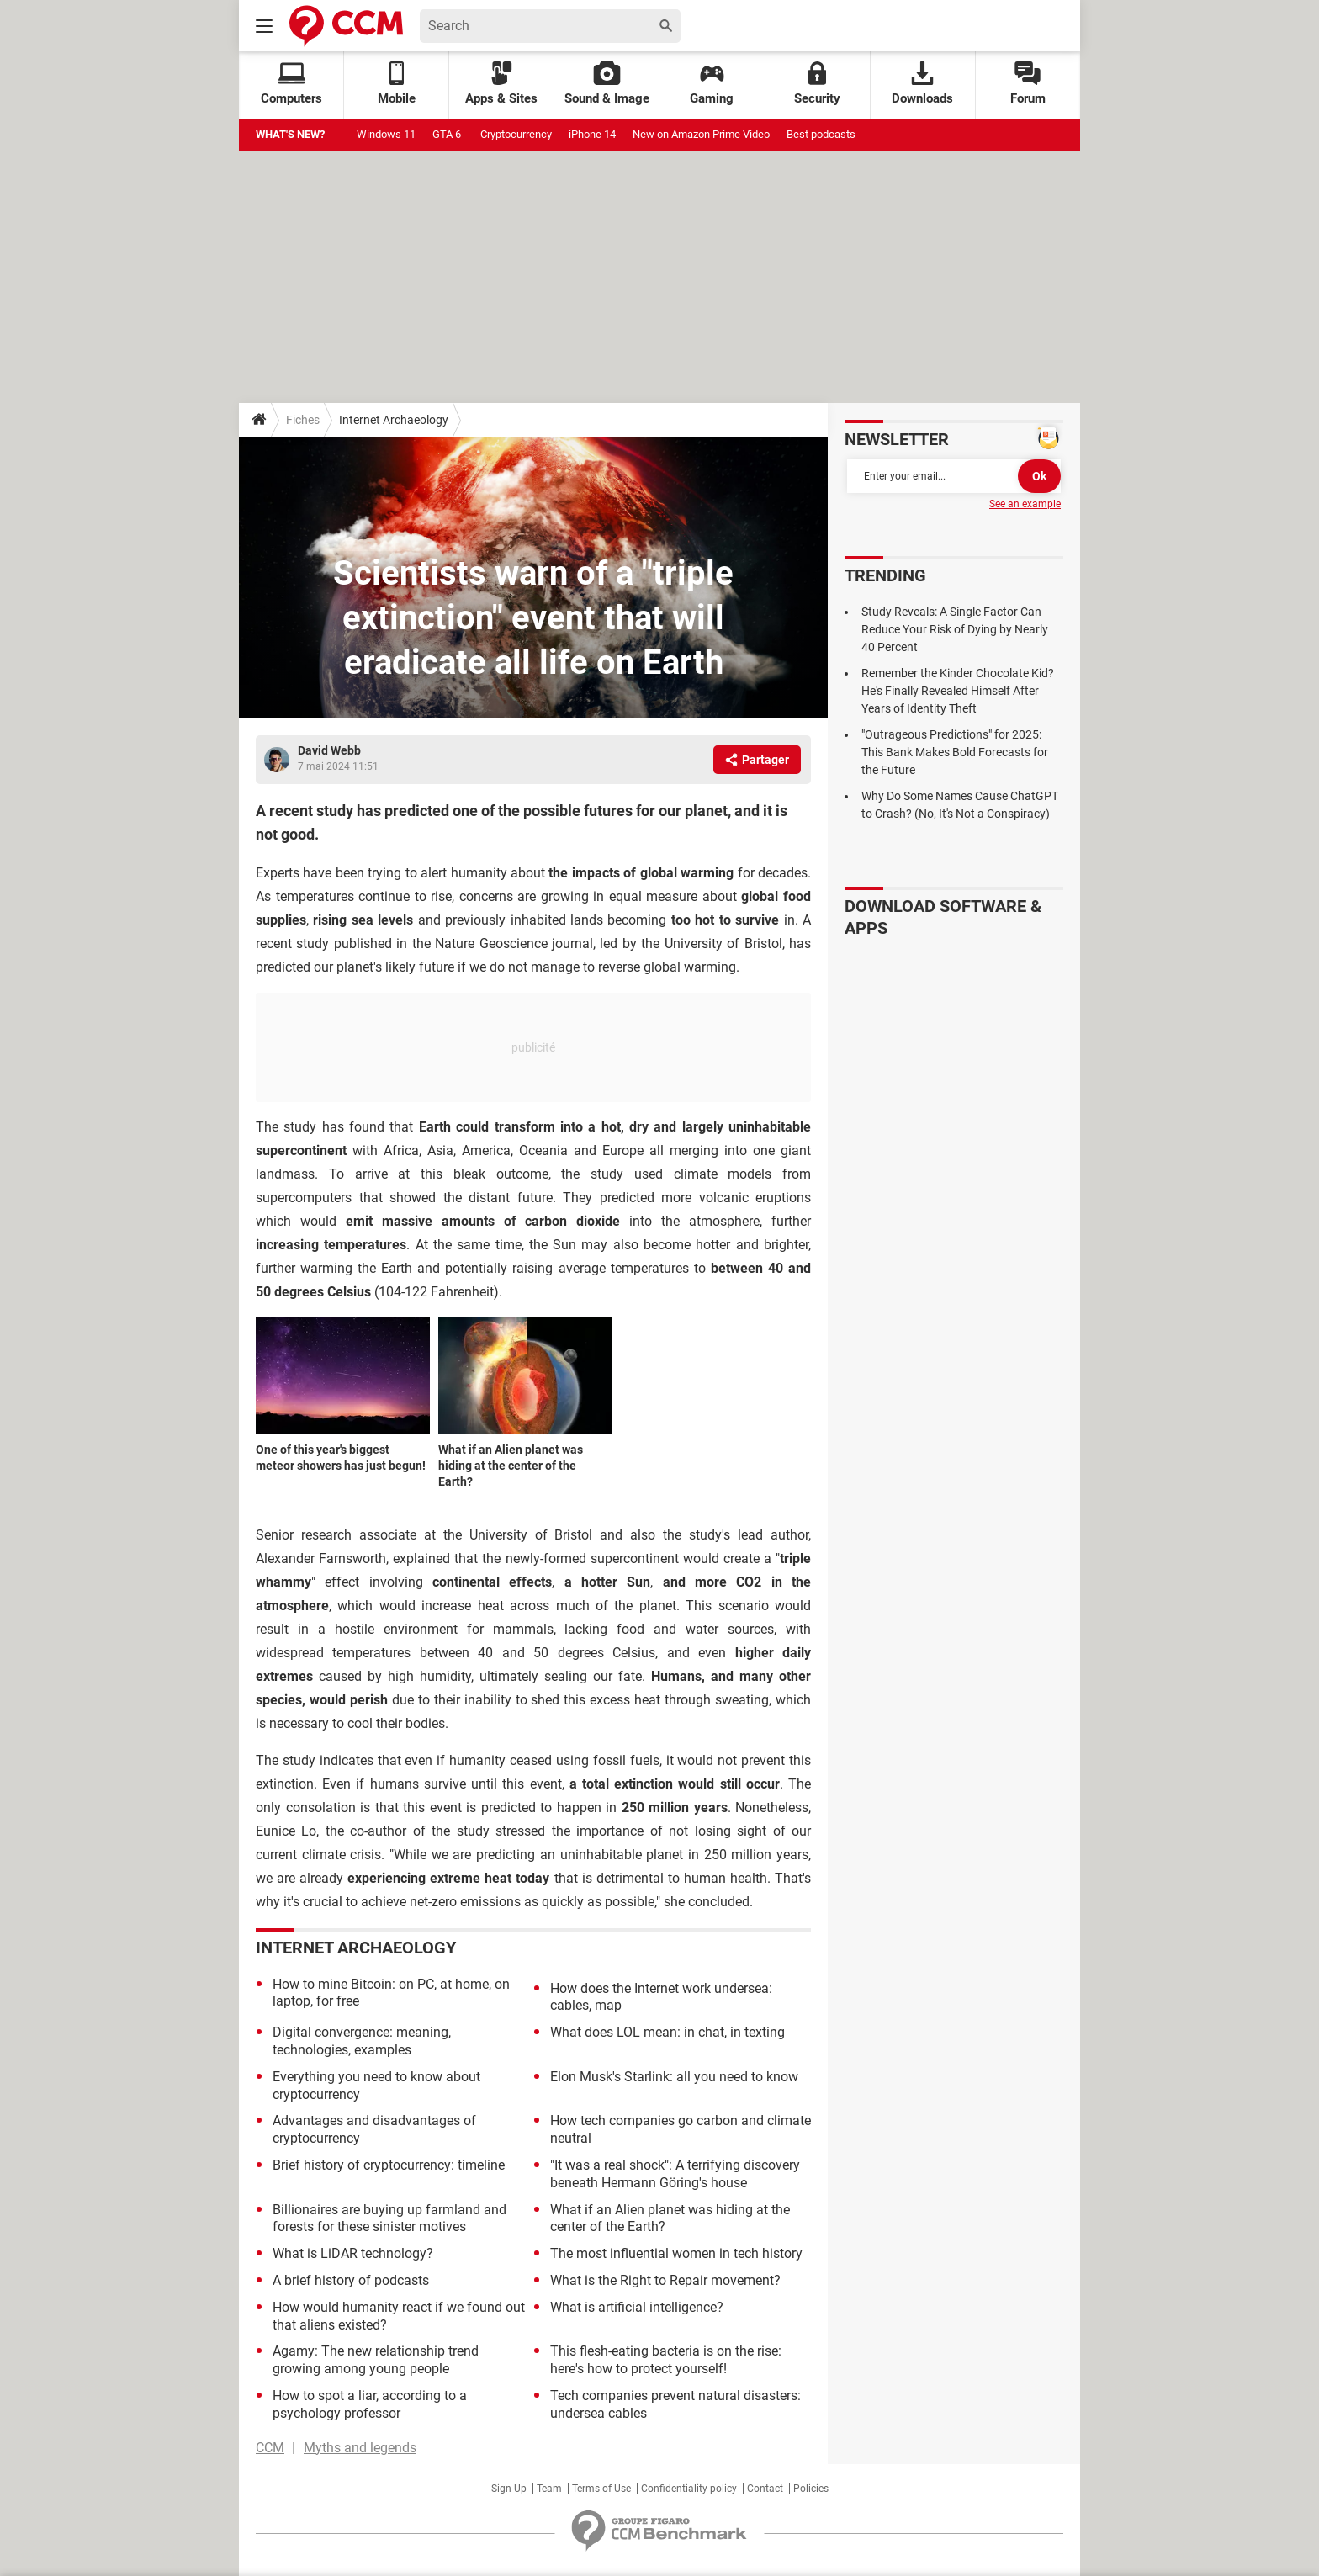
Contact (765, 2488)
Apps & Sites (501, 83)
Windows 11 (386, 134)
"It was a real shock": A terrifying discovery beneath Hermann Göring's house (675, 2174)
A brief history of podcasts (351, 2280)
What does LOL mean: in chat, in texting (667, 2032)
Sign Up (509, 2488)
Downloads (922, 83)
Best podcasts (821, 134)
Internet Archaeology (393, 420)
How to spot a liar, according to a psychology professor (370, 2404)
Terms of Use (601, 2488)
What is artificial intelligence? (636, 2307)
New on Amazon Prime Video (701, 134)
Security (817, 83)
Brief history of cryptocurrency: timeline (389, 2165)
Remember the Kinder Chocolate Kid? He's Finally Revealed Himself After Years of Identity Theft (957, 690)
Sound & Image (606, 83)
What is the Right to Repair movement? (665, 2280)
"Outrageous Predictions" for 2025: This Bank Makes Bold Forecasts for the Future (954, 752)
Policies (811, 2488)
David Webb (329, 750)
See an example (1025, 504)
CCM (270, 2448)
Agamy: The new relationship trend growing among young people (376, 2360)
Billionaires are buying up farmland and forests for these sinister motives (389, 2218)
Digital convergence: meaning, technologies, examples (362, 2041)
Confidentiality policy (689, 2488)
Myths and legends (360, 2448)
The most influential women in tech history (676, 2253)
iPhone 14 (592, 134)
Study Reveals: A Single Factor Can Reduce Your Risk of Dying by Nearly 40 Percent (954, 629)
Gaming (712, 83)
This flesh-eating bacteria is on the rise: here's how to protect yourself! (665, 2360)
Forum (1028, 83)
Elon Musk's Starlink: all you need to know (674, 2077)
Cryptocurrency (516, 134)
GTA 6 (448, 134)
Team (549, 2488)
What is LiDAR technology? (353, 2253)
